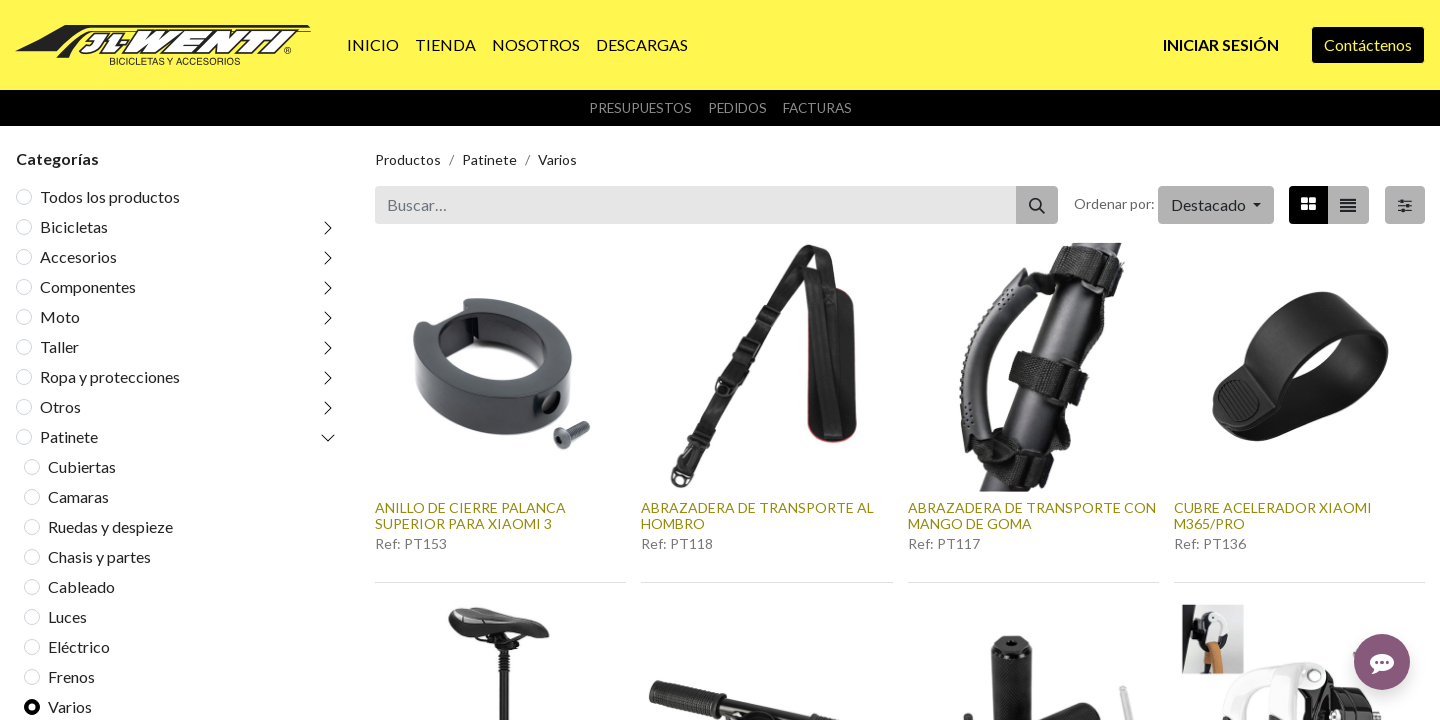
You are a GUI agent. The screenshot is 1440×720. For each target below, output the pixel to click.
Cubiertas (82, 466)
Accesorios (78, 256)
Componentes (88, 286)
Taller (59, 346)
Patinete (69, 436)
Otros (60, 406)
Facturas (817, 108)
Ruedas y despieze (110, 526)
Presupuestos (640, 108)
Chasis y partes (99, 556)
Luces (67, 616)
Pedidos (737, 108)
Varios (70, 706)
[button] (1216, 205)
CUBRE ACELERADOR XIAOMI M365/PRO (1273, 516)
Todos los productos (110, 196)
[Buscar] (1037, 205)
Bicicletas (74, 226)
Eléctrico (79, 646)
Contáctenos (1368, 44)
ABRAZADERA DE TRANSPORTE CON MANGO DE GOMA (1032, 516)
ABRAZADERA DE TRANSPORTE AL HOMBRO (757, 516)
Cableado (81, 586)
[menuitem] (373, 45)
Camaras (78, 496)
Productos (408, 159)
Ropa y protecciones (110, 376)
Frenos (71, 676)
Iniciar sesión (1221, 44)
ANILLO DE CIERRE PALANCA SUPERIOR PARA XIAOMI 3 (470, 516)
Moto (60, 316)
